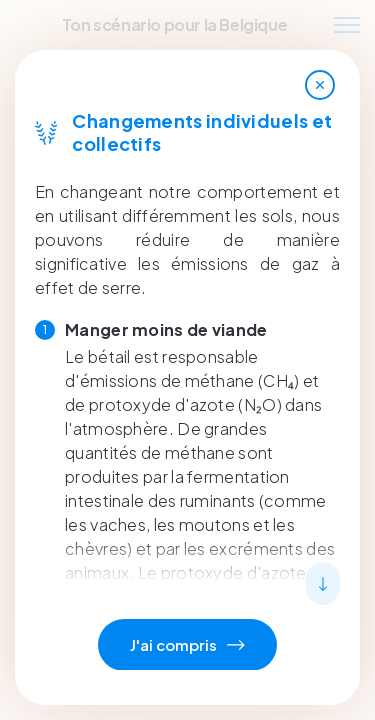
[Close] (320, 85)
